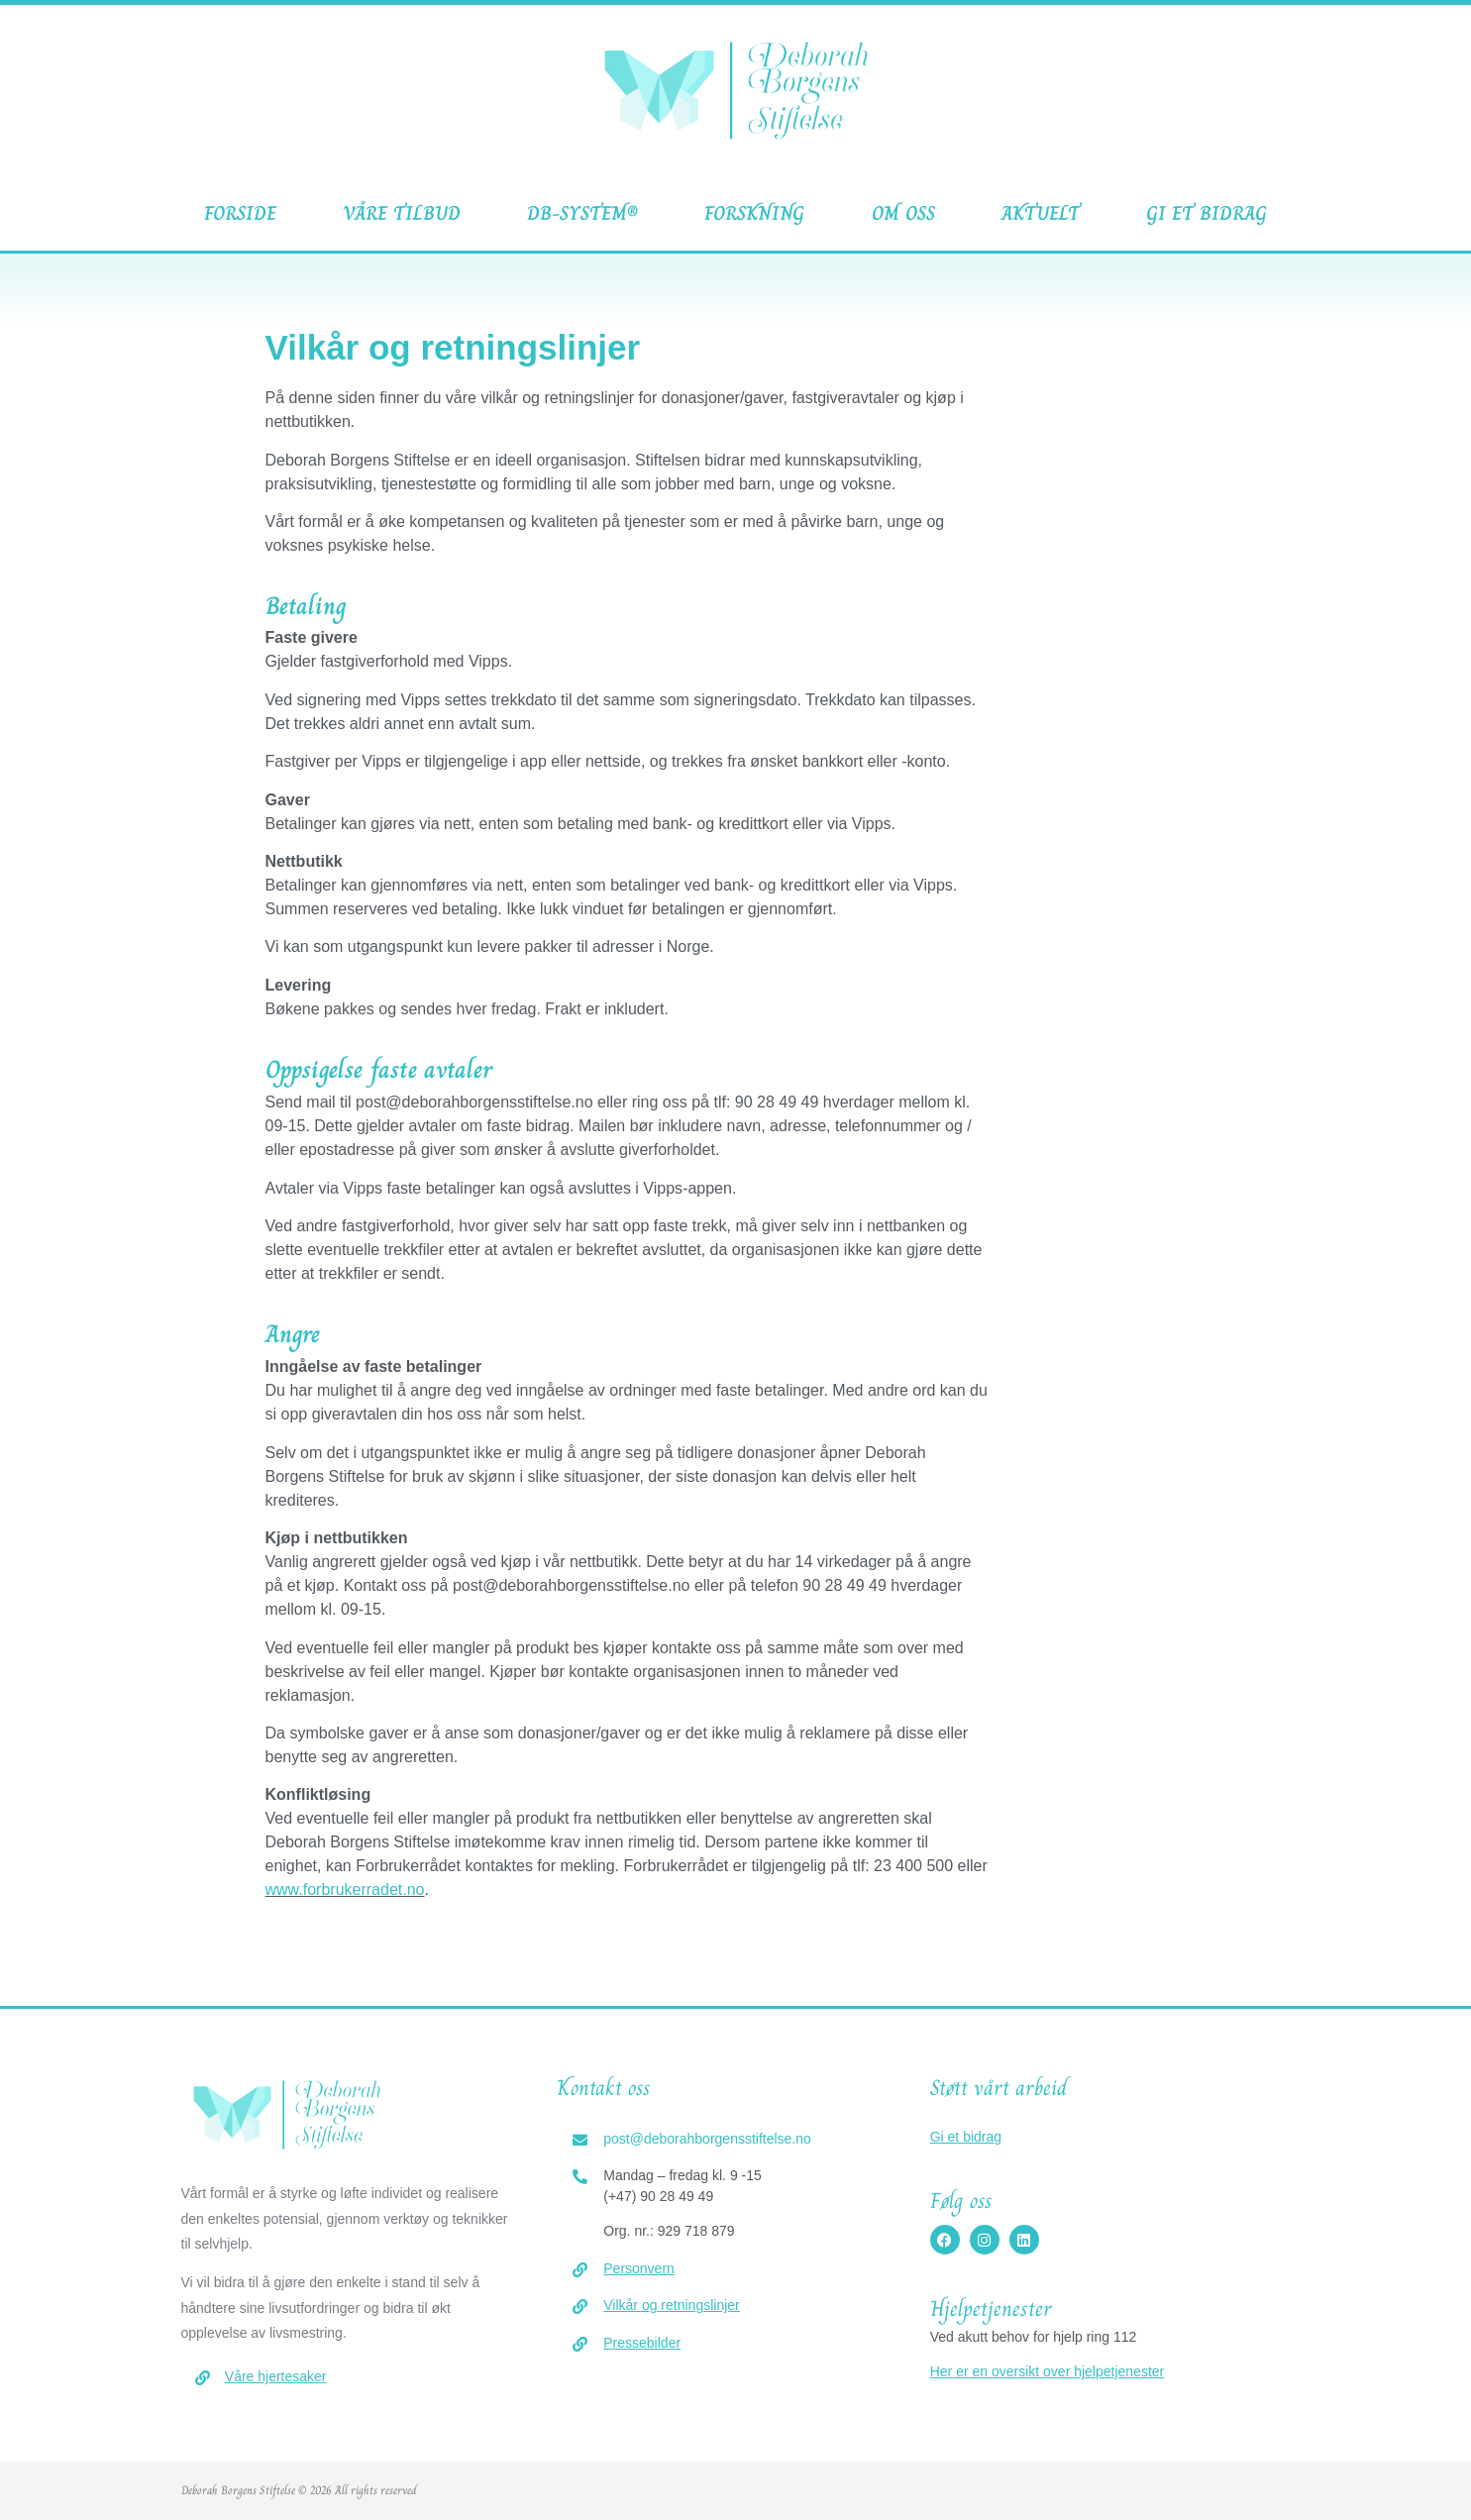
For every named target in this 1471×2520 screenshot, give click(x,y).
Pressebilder (642, 2343)
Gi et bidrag (1206, 213)
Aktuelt (1040, 213)
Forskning (754, 213)
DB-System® (582, 213)
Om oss (903, 213)
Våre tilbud (402, 213)
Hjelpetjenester (991, 2308)
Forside (240, 213)
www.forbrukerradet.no (345, 1889)
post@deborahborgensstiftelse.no (707, 2139)
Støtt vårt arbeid (998, 2087)
